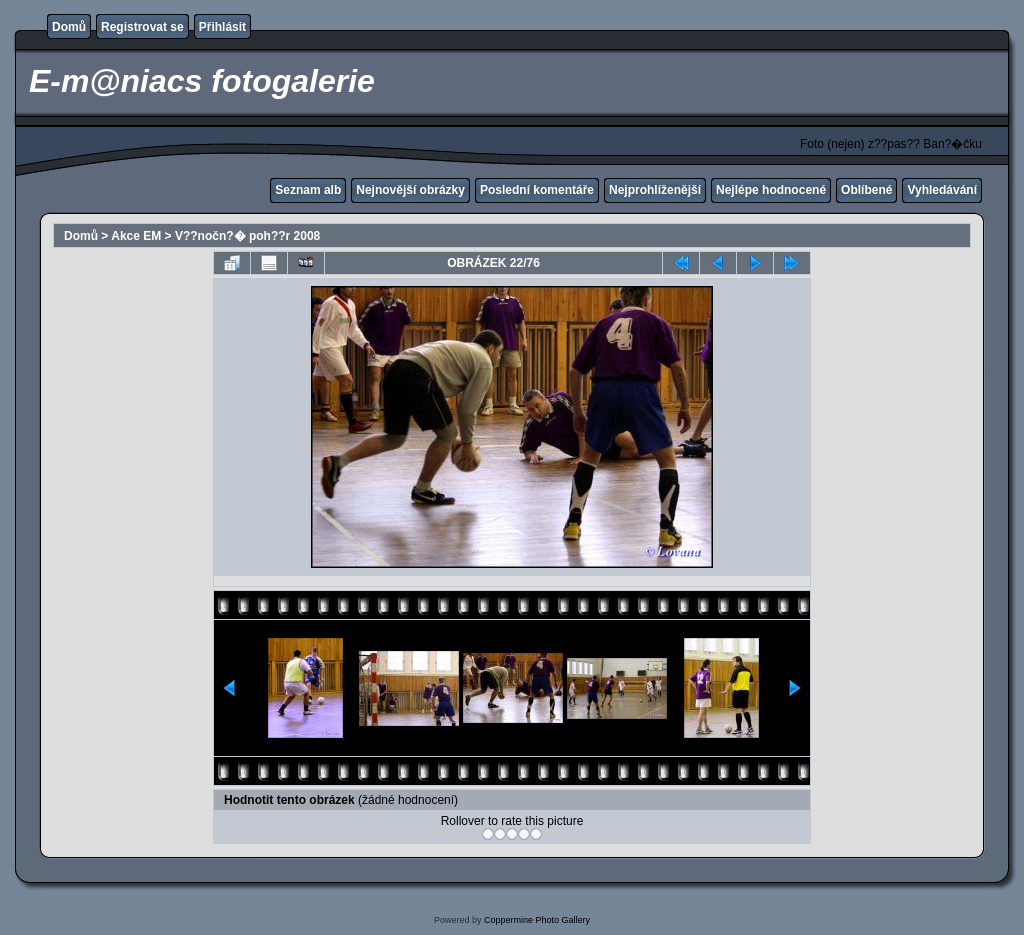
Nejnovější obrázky (410, 190)
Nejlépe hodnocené (771, 190)
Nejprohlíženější (655, 190)
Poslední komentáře (537, 190)
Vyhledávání (942, 190)
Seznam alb (308, 190)
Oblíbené (866, 190)
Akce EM (136, 236)
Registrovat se (142, 27)
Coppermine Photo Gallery (537, 920)
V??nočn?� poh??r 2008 (247, 236)
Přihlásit (222, 27)
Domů (69, 27)
